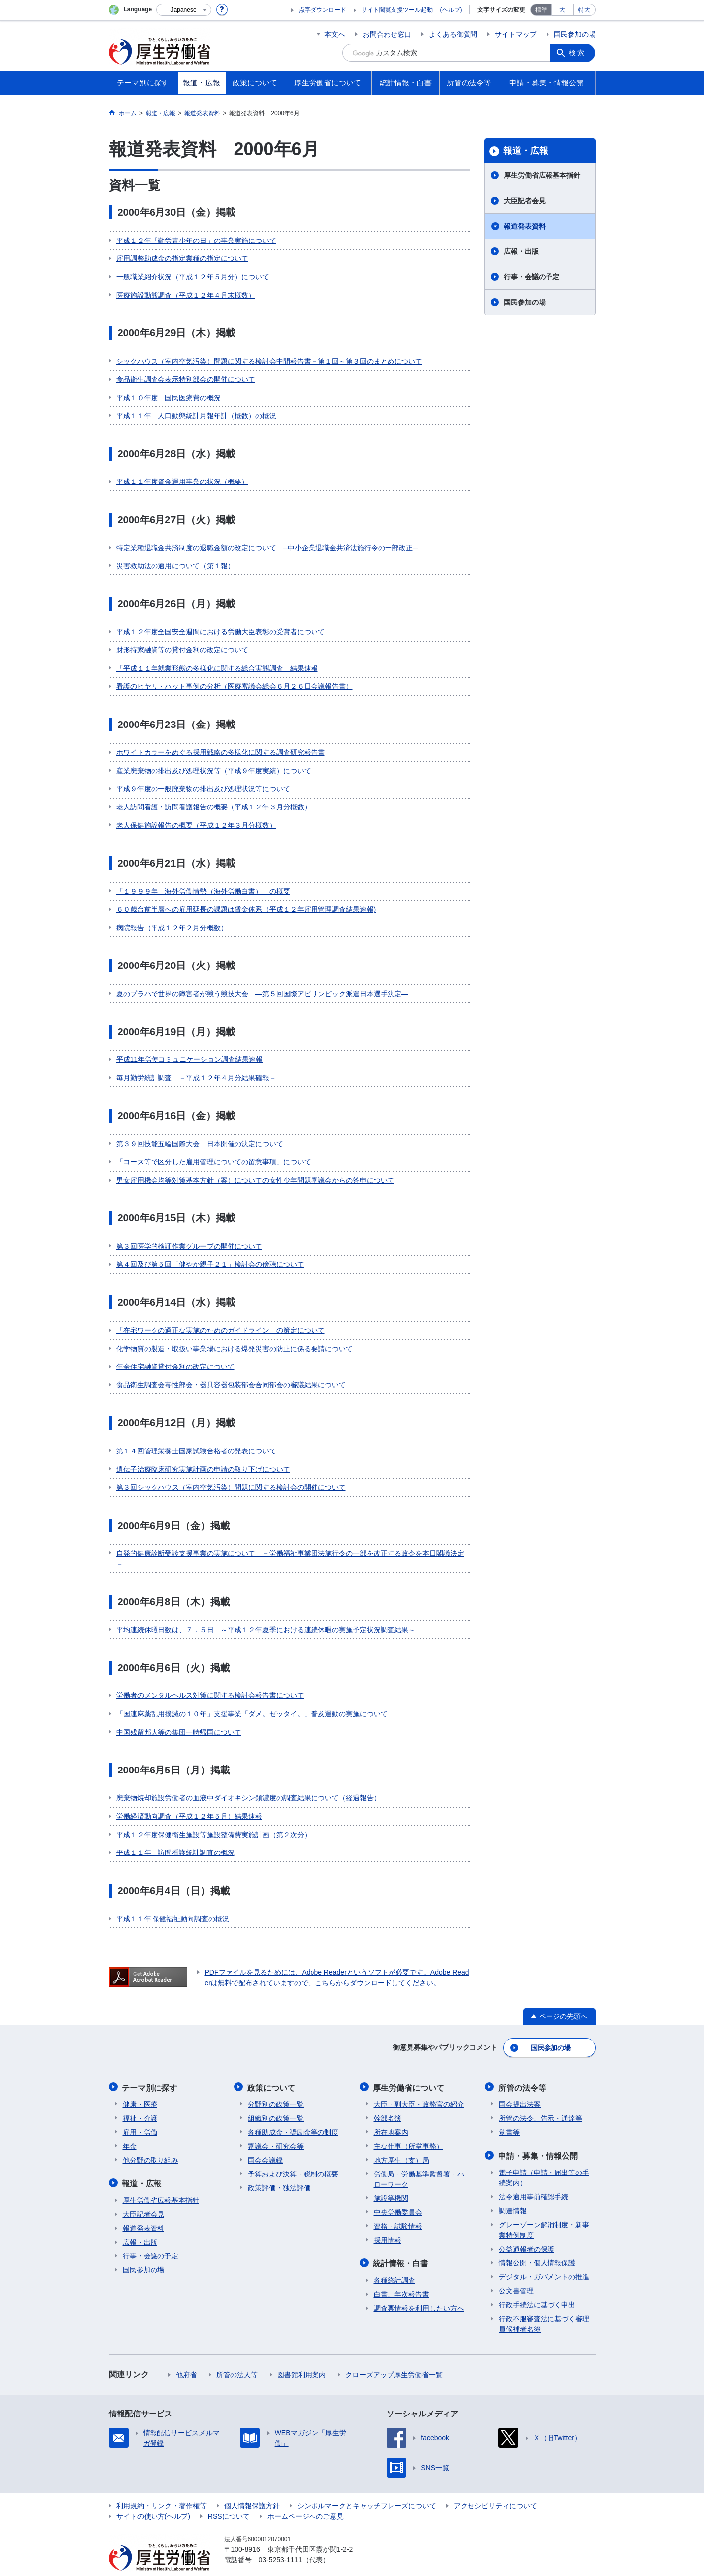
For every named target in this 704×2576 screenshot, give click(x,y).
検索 (577, 53)
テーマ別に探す (150, 2070)
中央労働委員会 (398, 2194)
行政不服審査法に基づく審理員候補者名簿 (544, 2305)
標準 (541, 9)
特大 (584, 9)
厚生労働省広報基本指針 (542, 175)
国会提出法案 (520, 2087)
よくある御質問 (453, 34)
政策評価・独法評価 (279, 2170)
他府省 (186, 2356)
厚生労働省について (409, 2070)
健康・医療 (140, 2087)
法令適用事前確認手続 (533, 2178)
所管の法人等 (237, 2356)
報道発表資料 (525, 226)
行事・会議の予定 (531, 277)
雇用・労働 (140, 2114)
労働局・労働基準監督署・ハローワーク (419, 2161)
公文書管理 (516, 2272)
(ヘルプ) (451, 9)
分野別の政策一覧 (276, 2087)
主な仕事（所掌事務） (408, 2128)
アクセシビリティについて (495, 2488)
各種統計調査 (394, 2262)
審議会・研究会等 (276, 2128)
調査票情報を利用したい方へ (419, 2290)
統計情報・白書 (401, 2245)
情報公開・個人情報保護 (537, 2245)
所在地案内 (391, 2114)
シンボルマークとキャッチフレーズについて (366, 2488)
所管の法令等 (523, 2070)
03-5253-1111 (280, 2541)
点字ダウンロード (322, 9)
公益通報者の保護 (526, 2231)
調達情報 (513, 2192)
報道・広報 (525, 151)
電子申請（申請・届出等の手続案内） (544, 2159)
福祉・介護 (140, 2100)
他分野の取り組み (150, 2142)
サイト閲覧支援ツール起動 (397, 9)
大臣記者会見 (525, 201)
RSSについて (229, 2498)
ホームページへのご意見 (305, 2498)
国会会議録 (265, 2142)
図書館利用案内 (301, 2356)
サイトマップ (516, 34)
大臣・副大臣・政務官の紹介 (419, 2087)
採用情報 (387, 2222)
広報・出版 (521, 251)
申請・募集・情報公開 (538, 2137)
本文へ (334, 34)
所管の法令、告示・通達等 (540, 2100)
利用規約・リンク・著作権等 (161, 2488)
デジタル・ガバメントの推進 (544, 2258)
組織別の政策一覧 (276, 2100)
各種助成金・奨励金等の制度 (293, 2114)
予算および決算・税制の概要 (293, 2156)
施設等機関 (391, 2180)
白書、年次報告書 (401, 2276)
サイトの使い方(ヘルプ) (153, 2498)
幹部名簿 (387, 2100)
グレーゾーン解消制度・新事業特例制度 (544, 2211)
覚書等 (509, 2114)
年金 (130, 2128)
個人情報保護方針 (252, 2488)
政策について (272, 2070)
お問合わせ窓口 (387, 34)
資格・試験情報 (398, 2208)
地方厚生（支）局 (401, 2142)
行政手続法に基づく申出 (537, 2286)
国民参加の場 (575, 34)
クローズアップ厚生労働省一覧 (394, 2356)
